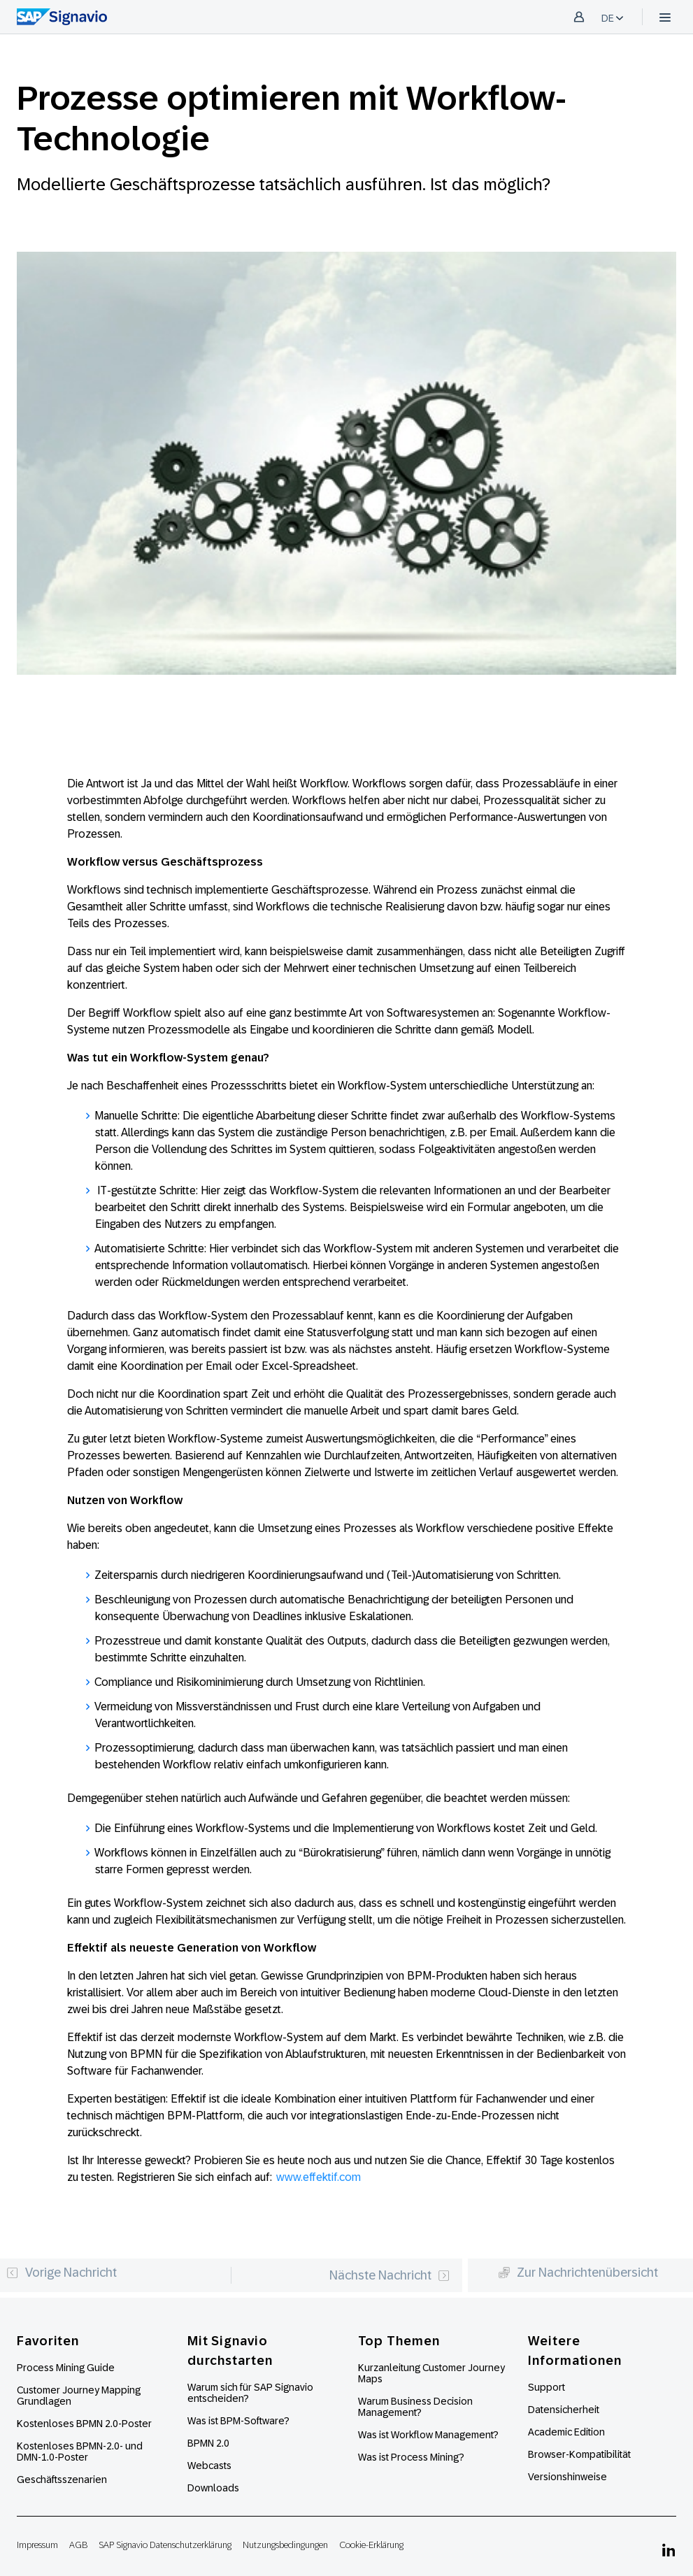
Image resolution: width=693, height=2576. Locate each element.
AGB (78, 2545)
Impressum (37, 2545)
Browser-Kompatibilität (579, 2454)
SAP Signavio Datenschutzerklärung (165, 2545)
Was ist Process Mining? (411, 2457)
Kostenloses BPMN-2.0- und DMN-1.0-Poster (80, 2451)
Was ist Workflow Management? (428, 2434)
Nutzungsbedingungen (285, 2545)
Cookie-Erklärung (371, 2545)
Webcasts (209, 2465)
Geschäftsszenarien (62, 2479)
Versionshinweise (567, 2476)
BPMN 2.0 (208, 2443)
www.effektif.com (318, 2177)
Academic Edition (566, 2432)
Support (546, 2387)
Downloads (213, 2487)
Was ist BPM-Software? (238, 2420)
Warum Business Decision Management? (415, 2407)
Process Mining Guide (66, 2367)
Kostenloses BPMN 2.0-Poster (84, 2423)
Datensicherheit (563, 2409)
